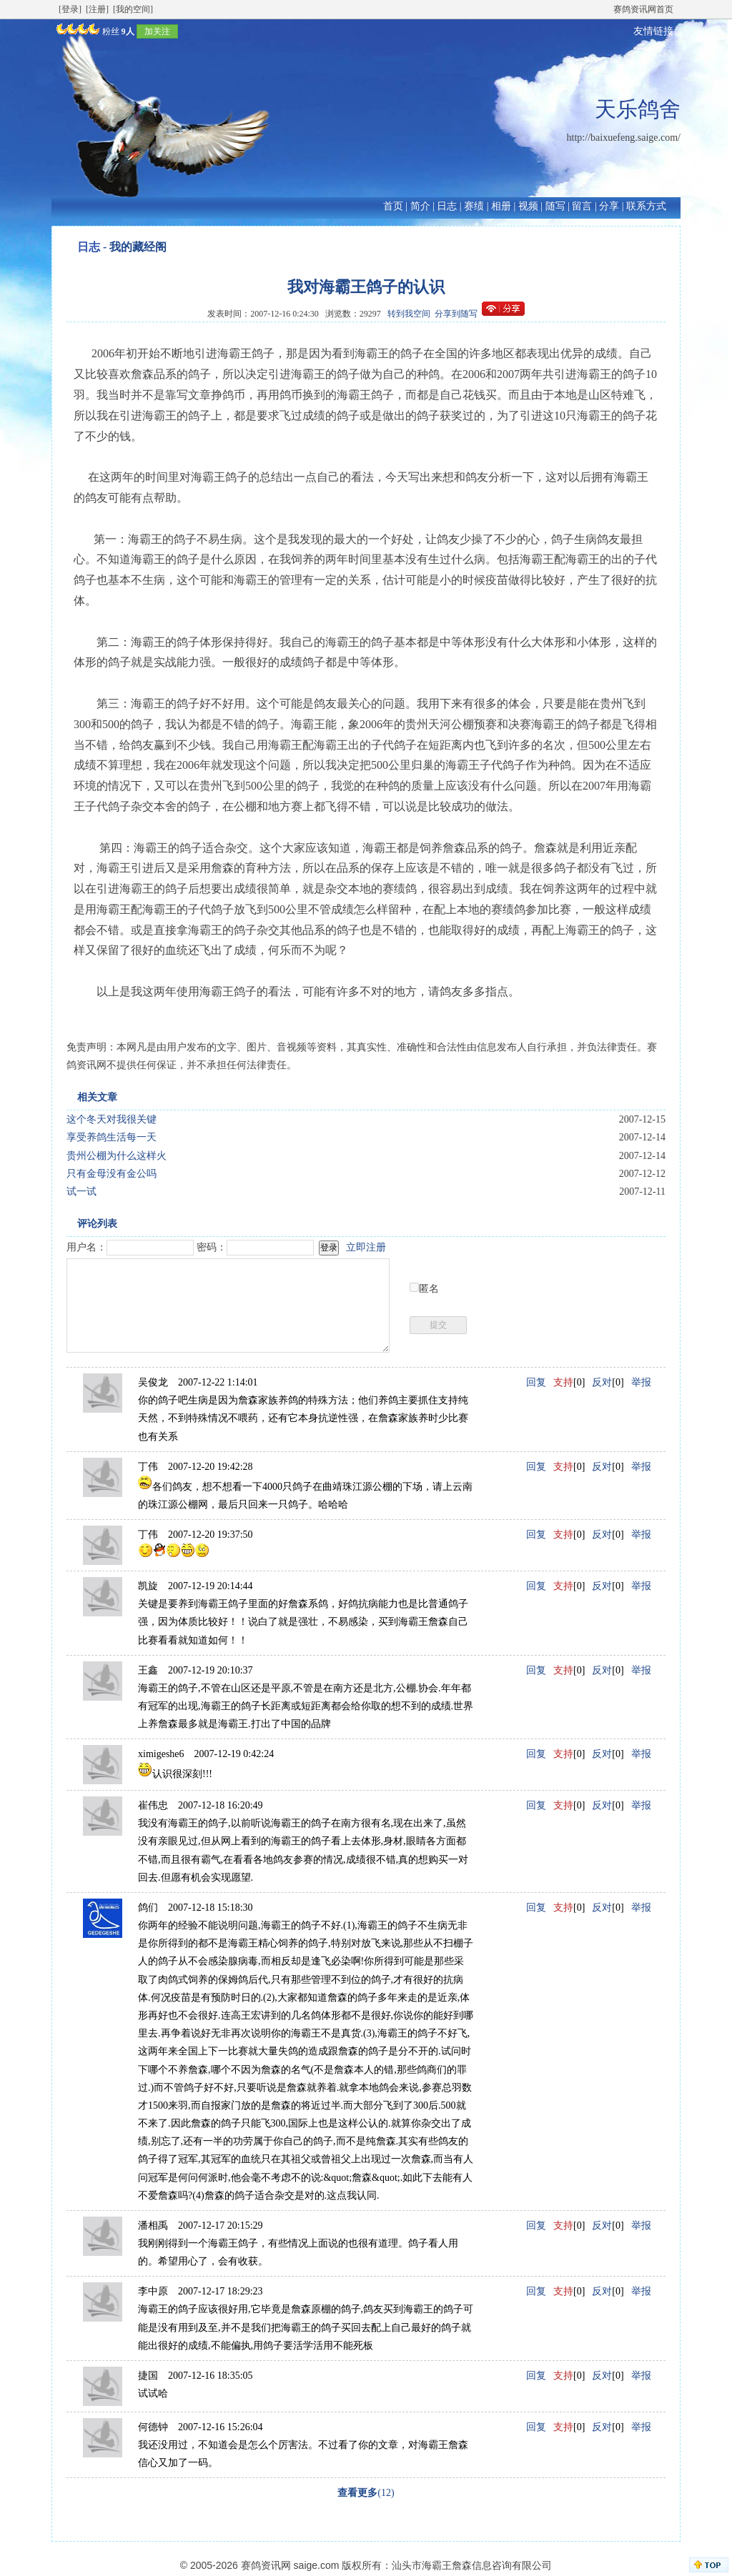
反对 (602, 1382)
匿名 (429, 1288)
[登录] (70, 9)
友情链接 (653, 31)
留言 (582, 206)
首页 (393, 206)
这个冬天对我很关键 (111, 1119)
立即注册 (366, 1247)
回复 (536, 1382)
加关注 (157, 31)
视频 (528, 206)
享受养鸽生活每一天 (111, 1137)
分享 (609, 206)
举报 (641, 1382)
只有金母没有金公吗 (111, 1173)
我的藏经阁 (138, 247)
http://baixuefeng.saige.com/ (624, 137)
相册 (501, 206)
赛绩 (474, 206)
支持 (563, 1382)
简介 (420, 206)
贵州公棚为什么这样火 (116, 1155)
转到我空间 (408, 314)
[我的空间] (133, 9)
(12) (365, 2492)
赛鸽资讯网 (266, 2565)
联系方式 (646, 206)
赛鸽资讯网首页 (643, 9)
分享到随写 (456, 314)
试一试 (81, 1191)
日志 (447, 206)
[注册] (97, 9)
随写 (555, 206)
